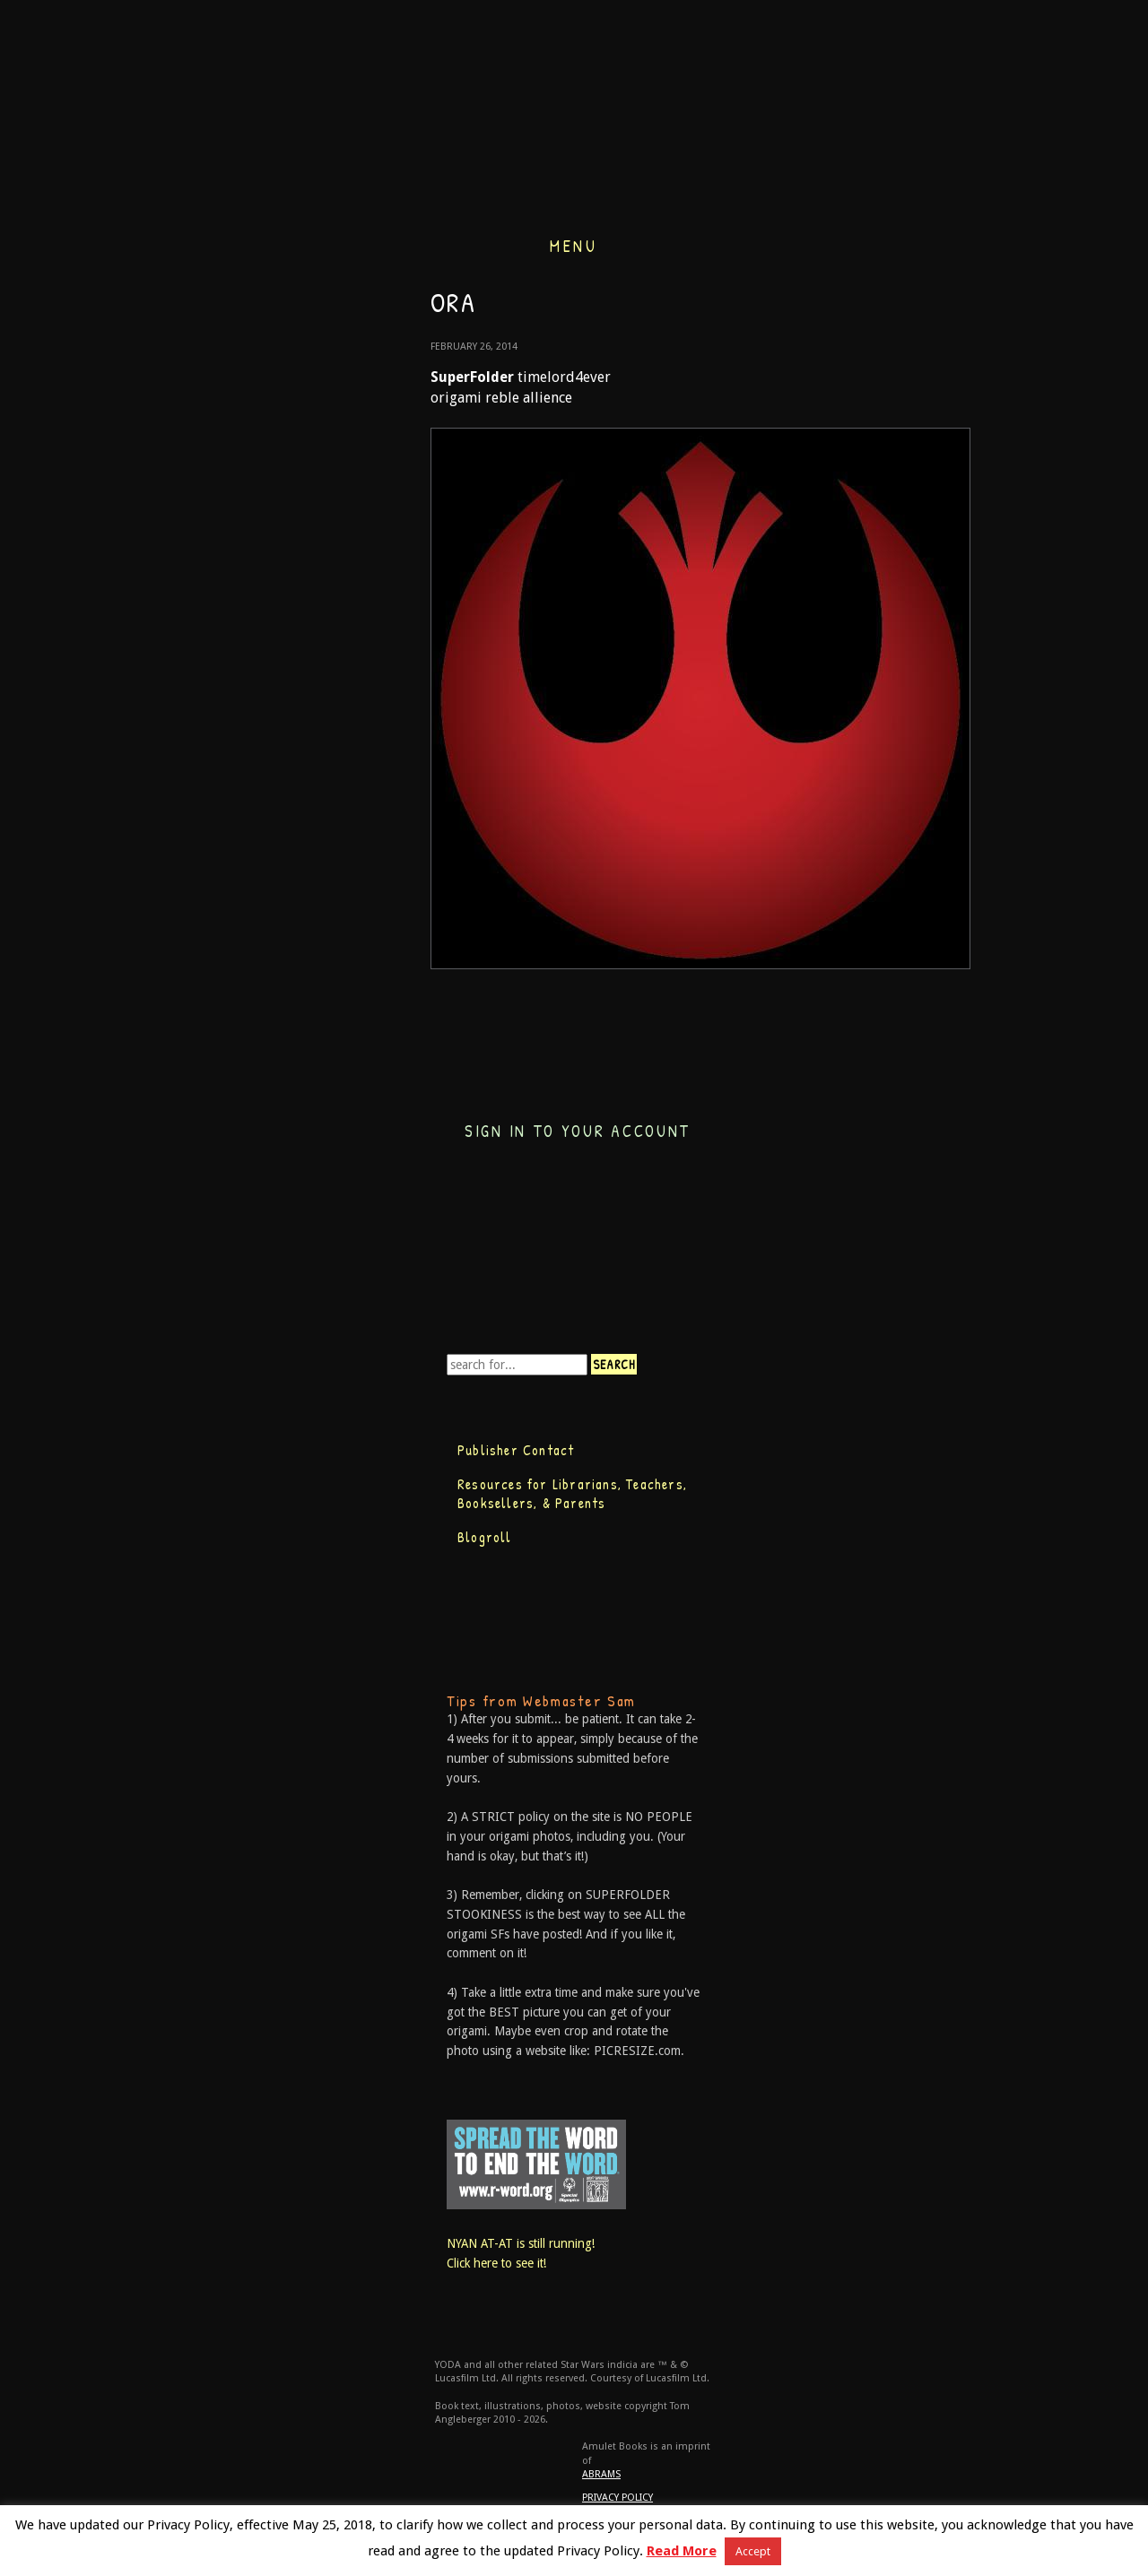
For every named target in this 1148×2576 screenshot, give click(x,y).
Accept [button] (752, 2551)
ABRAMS (601, 2474)
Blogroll (484, 1537)
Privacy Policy (617, 2497)
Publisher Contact (515, 1450)
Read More (682, 2551)
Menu (573, 244)
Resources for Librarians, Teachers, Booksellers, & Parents (572, 1494)
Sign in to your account (578, 1131)
